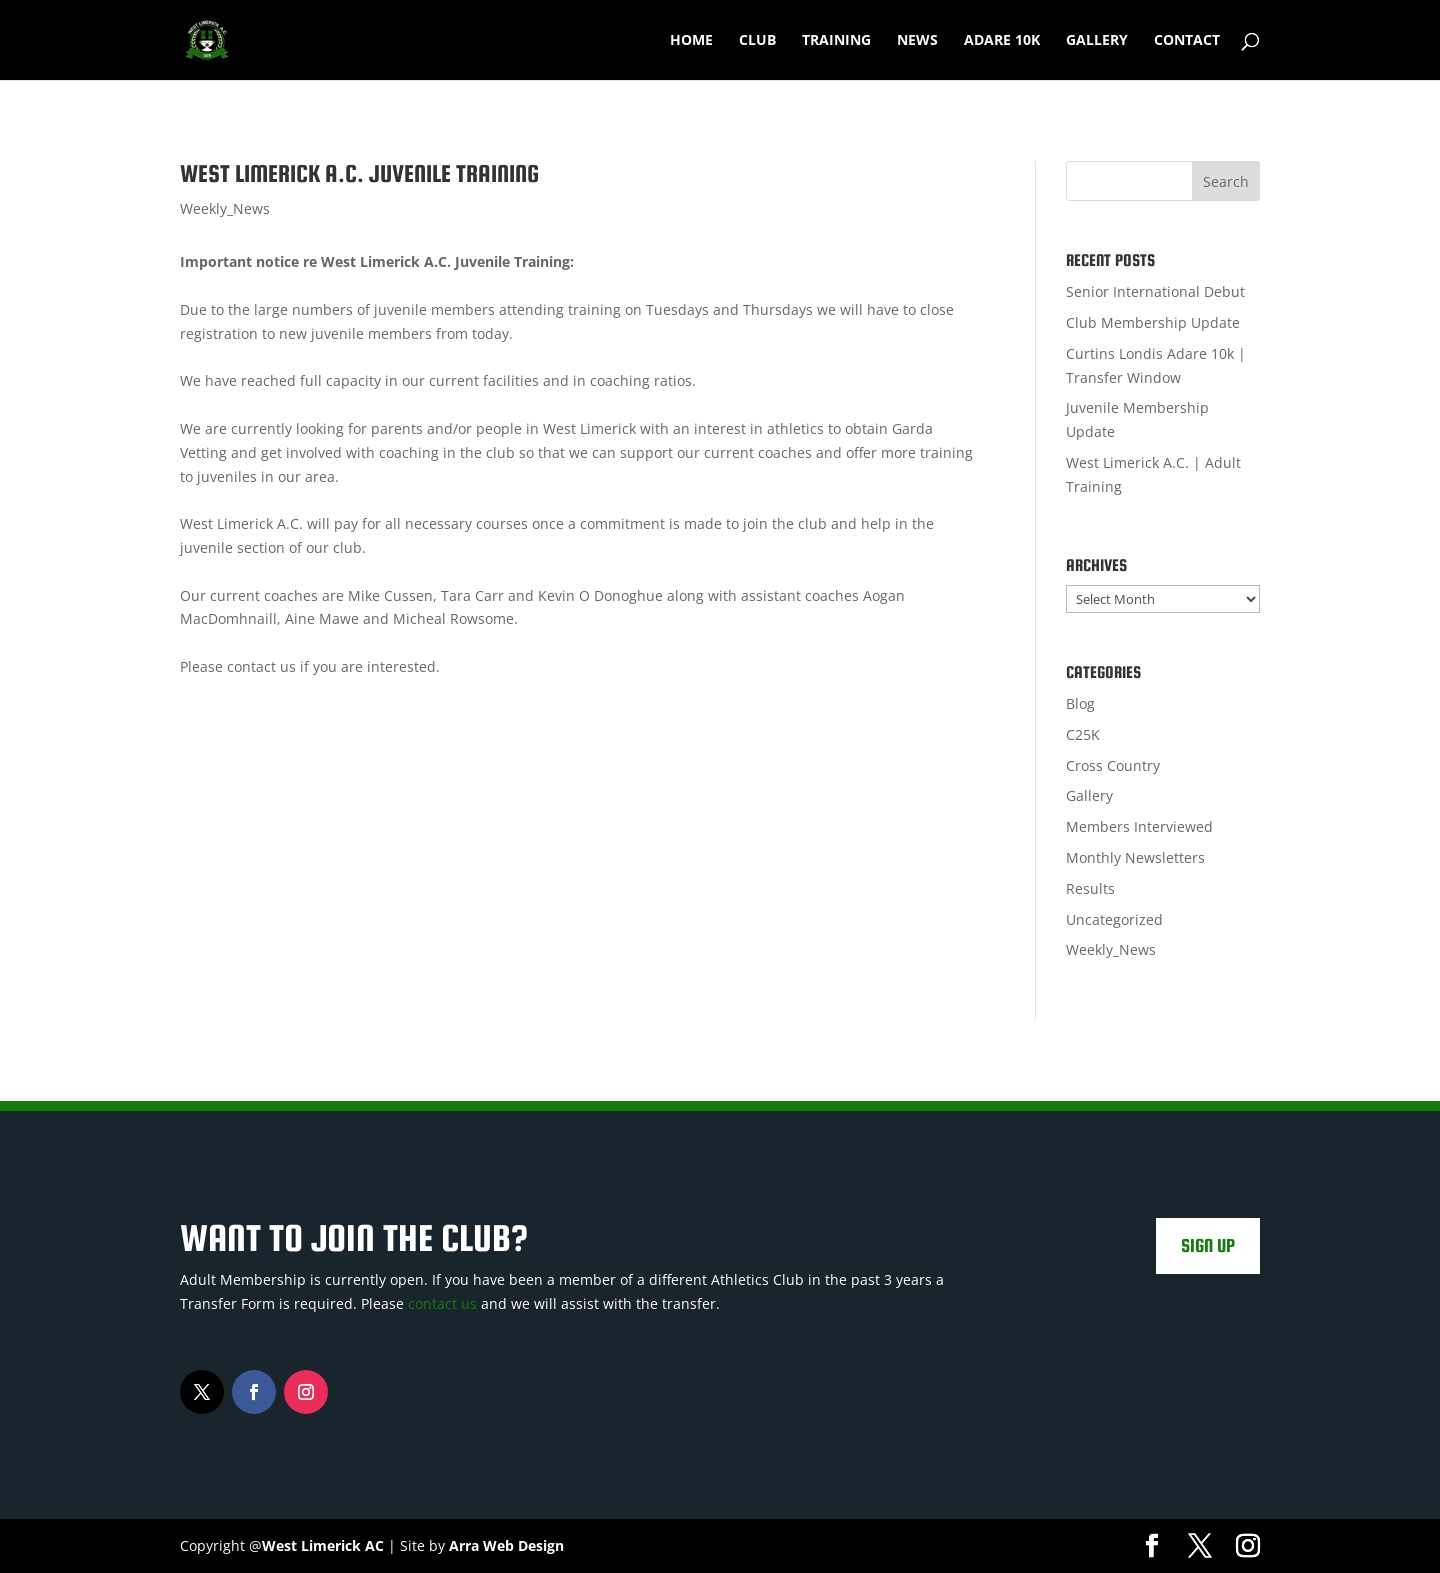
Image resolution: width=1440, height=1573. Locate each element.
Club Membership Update (1153, 322)
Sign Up (1208, 1245)
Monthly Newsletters (1135, 857)
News (917, 41)
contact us (442, 1303)
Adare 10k (1002, 41)
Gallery (1097, 41)
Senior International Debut (1155, 291)
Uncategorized (1114, 919)
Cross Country (1113, 765)
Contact (1187, 41)
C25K (1083, 734)
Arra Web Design (506, 1545)
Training (836, 41)
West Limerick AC (323, 1545)
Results (1090, 888)
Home (691, 41)
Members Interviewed (1139, 826)
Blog (1080, 703)
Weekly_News (225, 208)
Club (757, 41)
